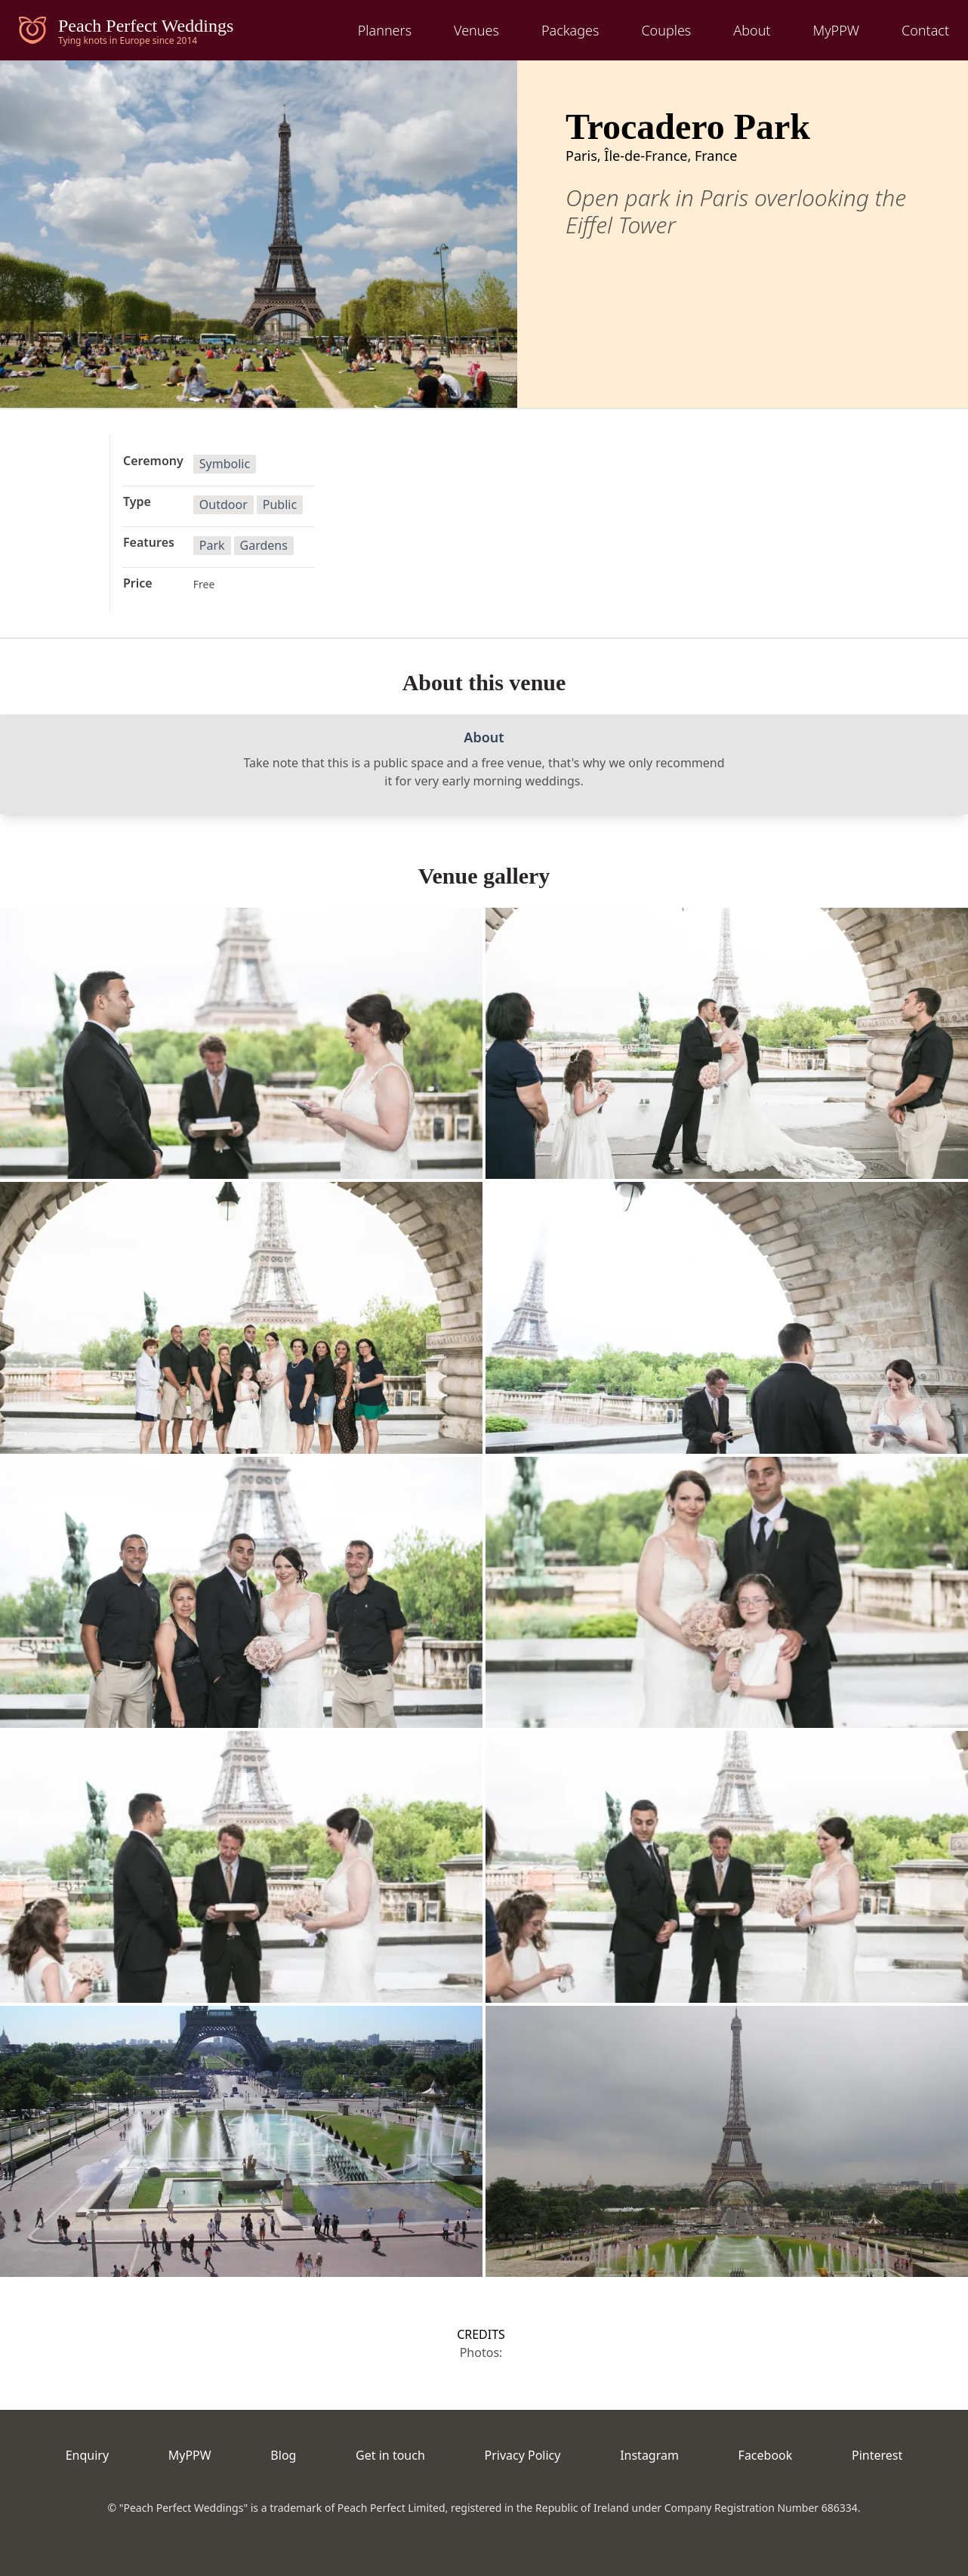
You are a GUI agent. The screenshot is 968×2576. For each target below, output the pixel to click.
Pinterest (877, 2455)
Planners (385, 30)
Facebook (765, 2455)
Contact (925, 30)
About (751, 30)
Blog (283, 2455)
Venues (476, 30)
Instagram (649, 2455)
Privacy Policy (522, 2455)
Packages (570, 30)
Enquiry (87, 2455)
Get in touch (390, 2455)
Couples (666, 30)
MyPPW (835, 30)
